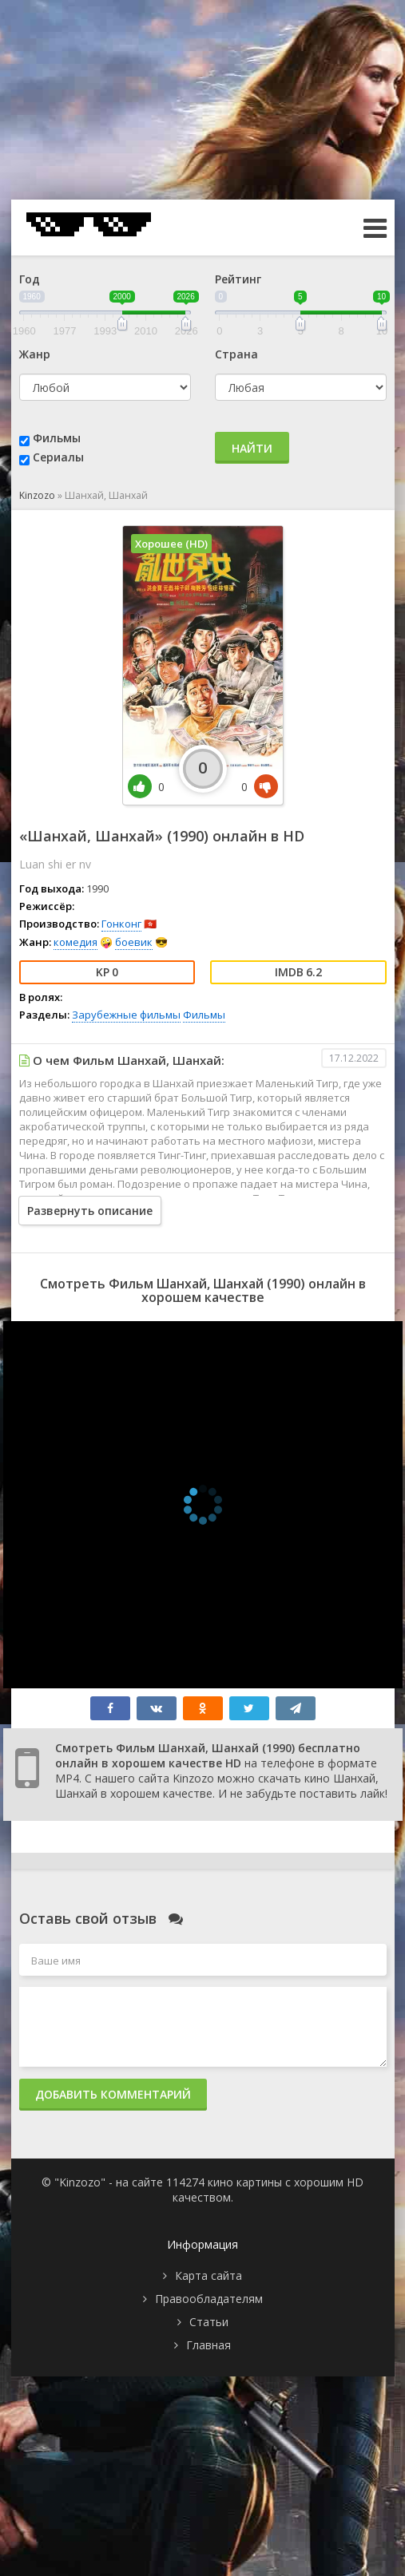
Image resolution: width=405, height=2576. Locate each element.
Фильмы (57, 437)
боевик (134, 942)
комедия (75, 942)
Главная (208, 2344)
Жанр (34, 354)
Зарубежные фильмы (126, 1014)
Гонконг (121, 923)
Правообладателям (209, 2298)
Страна (236, 354)
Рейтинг (238, 279)
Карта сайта (208, 2275)
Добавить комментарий (113, 2094)
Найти (252, 448)
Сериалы (58, 457)
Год (29, 279)
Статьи (208, 2321)
